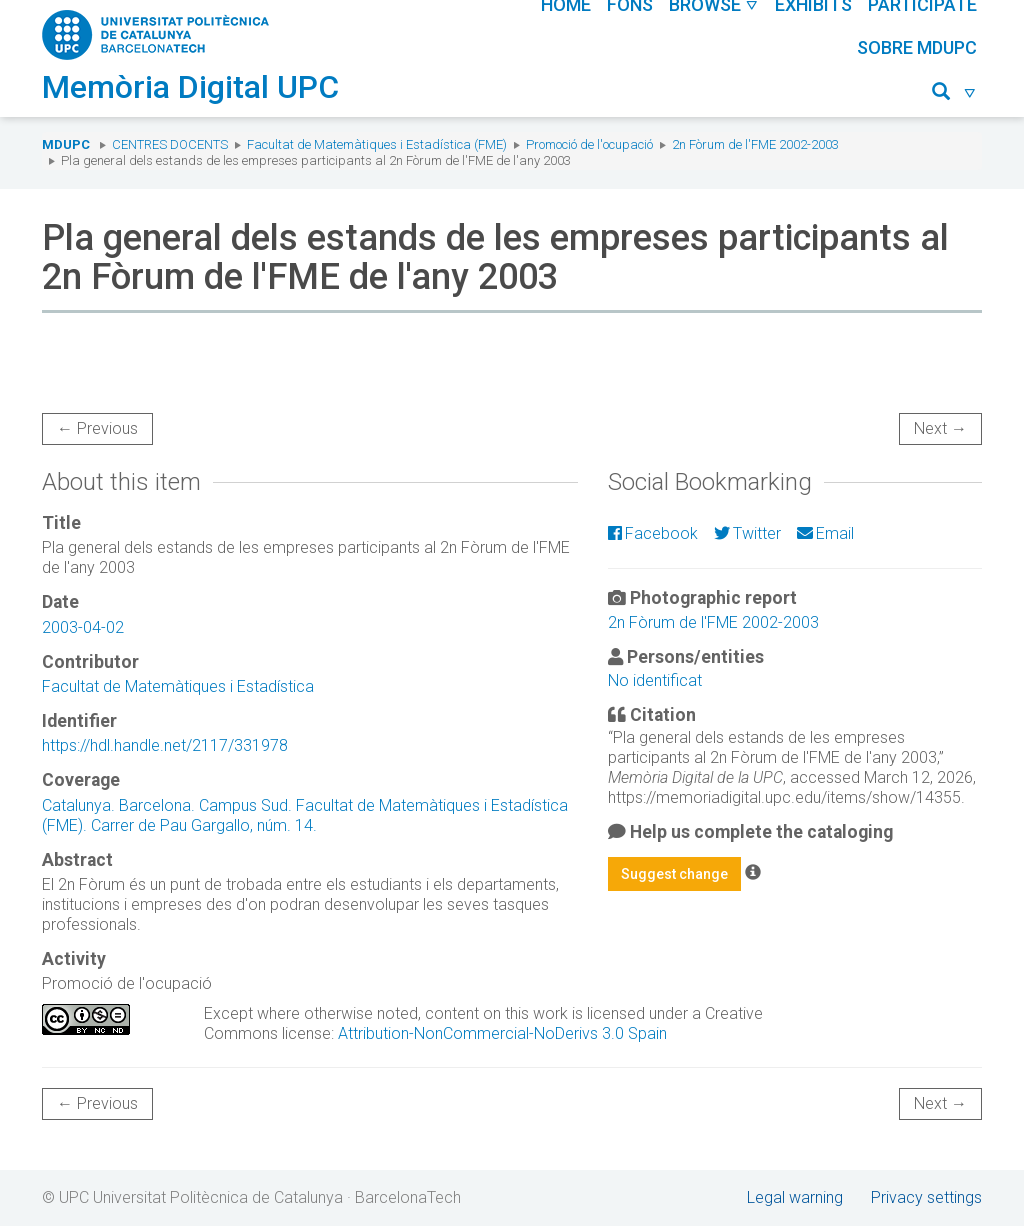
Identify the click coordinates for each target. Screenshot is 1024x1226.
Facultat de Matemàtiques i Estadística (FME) (377, 144)
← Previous (97, 428)
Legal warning (795, 1197)
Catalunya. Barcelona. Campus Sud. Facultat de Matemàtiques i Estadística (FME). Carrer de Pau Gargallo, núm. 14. (305, 815)
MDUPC (66, 144)
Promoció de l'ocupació (589, 144)
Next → (940, 428)
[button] (954, 94)
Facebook (653, 533)
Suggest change (674, 874)
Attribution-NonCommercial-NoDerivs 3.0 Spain (502, 1033)
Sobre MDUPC (917, 47)
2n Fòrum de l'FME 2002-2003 (755, 144)
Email (825, 533)
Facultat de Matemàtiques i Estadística (178, 686)
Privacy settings (926, 1197)
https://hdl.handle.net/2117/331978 (165, 745)
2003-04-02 (83, 627)
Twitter (747, 533)
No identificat (655, 680)
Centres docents (170, 144)
